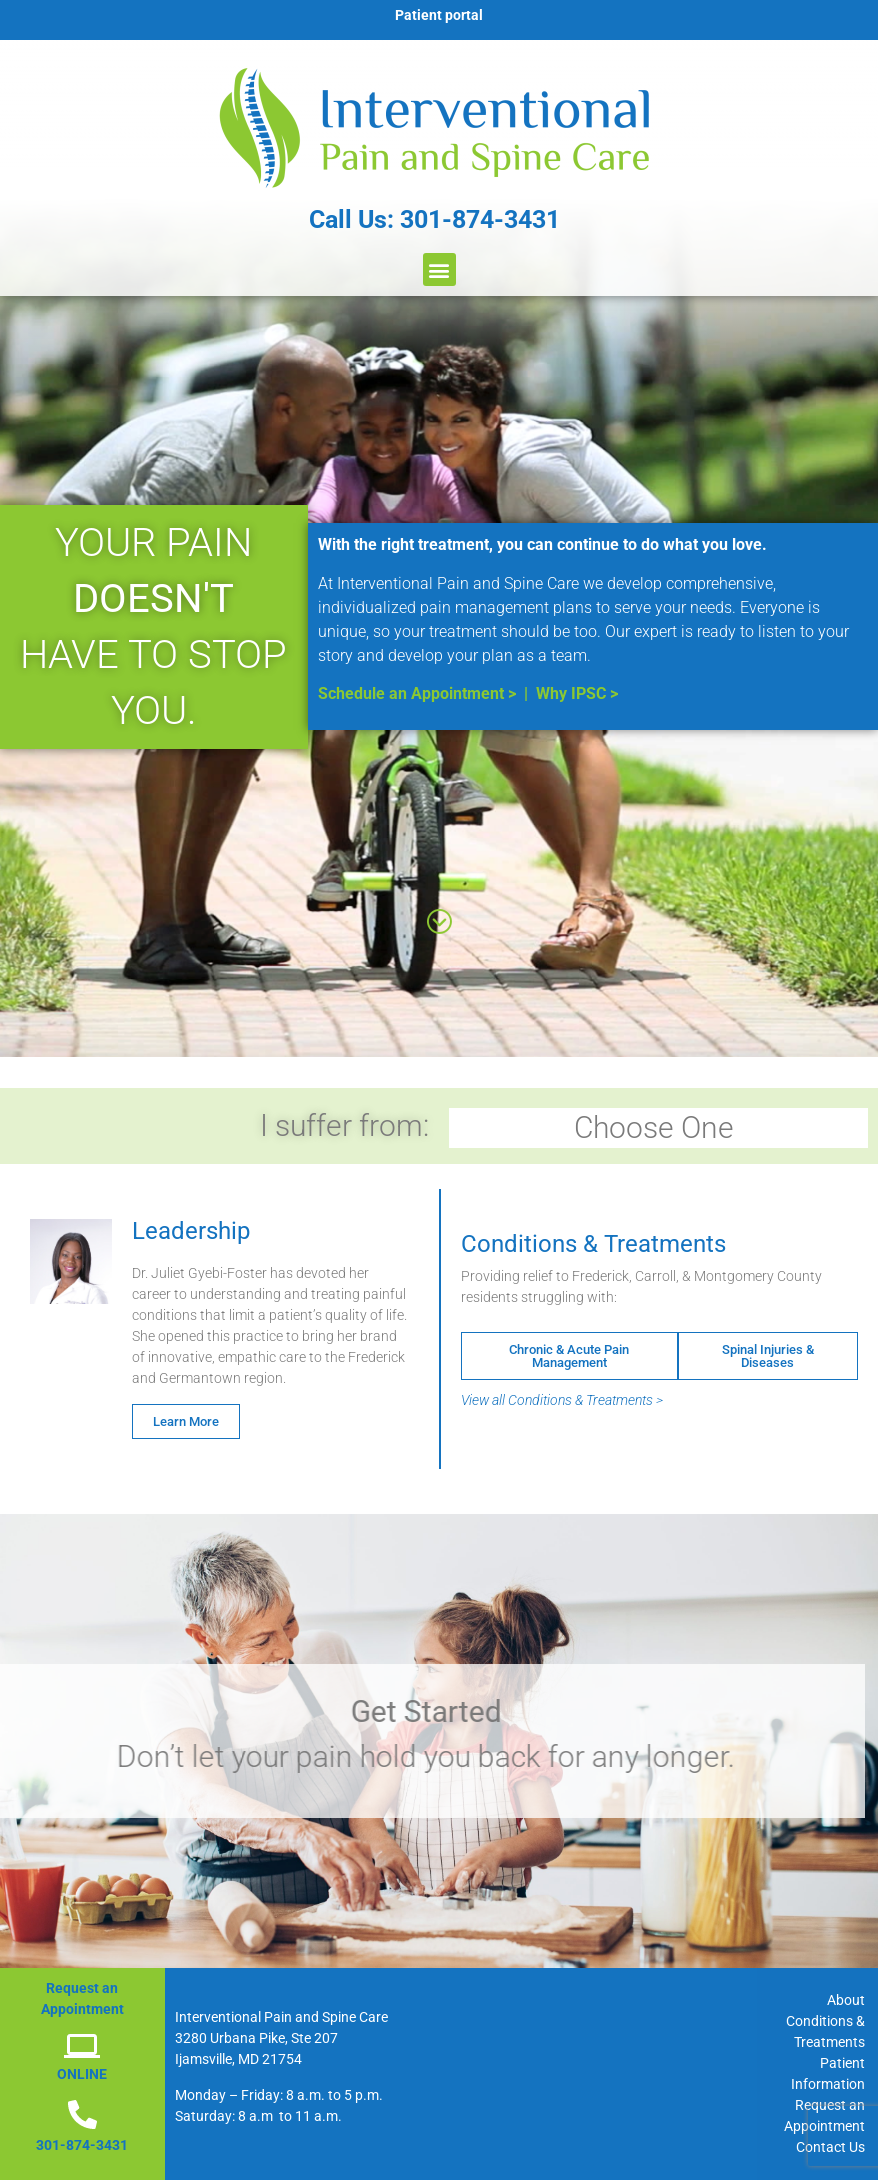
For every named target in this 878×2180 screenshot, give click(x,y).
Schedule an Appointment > (417, 693)
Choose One (659, 1127)
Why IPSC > (577, 693)
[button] (439, 269)
